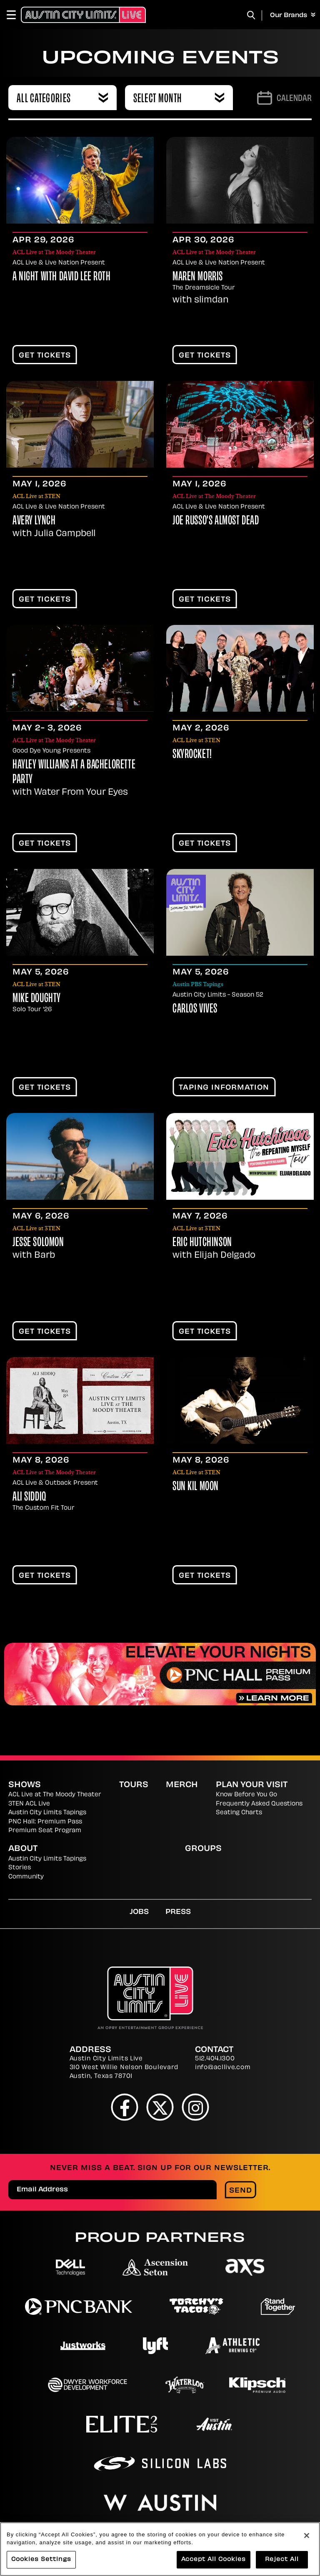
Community (26, 1877)
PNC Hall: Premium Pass (45, 1822)
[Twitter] (160, 2106)
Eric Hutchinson (202, 1243)
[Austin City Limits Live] (83, 14)
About (23, 1849)
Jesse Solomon (38, 1243)
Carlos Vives (195, 1009)
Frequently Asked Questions (259, 1804)
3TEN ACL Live (29, 1804)
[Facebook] (124, 2106)
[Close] (307, 2537)
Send (240, 2191)
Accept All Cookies (213, 2561)
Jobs (139, 1912)
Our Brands (292, 15)
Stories (19, 1868)
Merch (182, 1785)
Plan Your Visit (252, 1785)
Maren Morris (197, 277)
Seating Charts (239, 1813)
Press (178, 1912)
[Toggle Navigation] (15, 14)
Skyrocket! (192, 755)
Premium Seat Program (44, 1831)
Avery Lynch (33, 521)
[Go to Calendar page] (284, 98)
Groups (203, 1849)
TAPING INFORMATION (224, 1088)
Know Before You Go (246, 1795)
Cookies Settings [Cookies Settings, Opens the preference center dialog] (41, 2561)
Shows (24, 1785)
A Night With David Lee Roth (61, 277)
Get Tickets (45, 356)
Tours (133, 1785)
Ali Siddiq (29, 1497)
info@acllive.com (222, 2068)
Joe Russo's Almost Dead (215, 521)
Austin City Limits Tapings (47, 1813)
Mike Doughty (36, 999)
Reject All (282, 2561)
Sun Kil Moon (195, 1487)
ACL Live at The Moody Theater (54, 1795)
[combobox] (62, 97)
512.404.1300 (215, 2059)
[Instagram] (195, 2106)
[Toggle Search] (251, 15)
